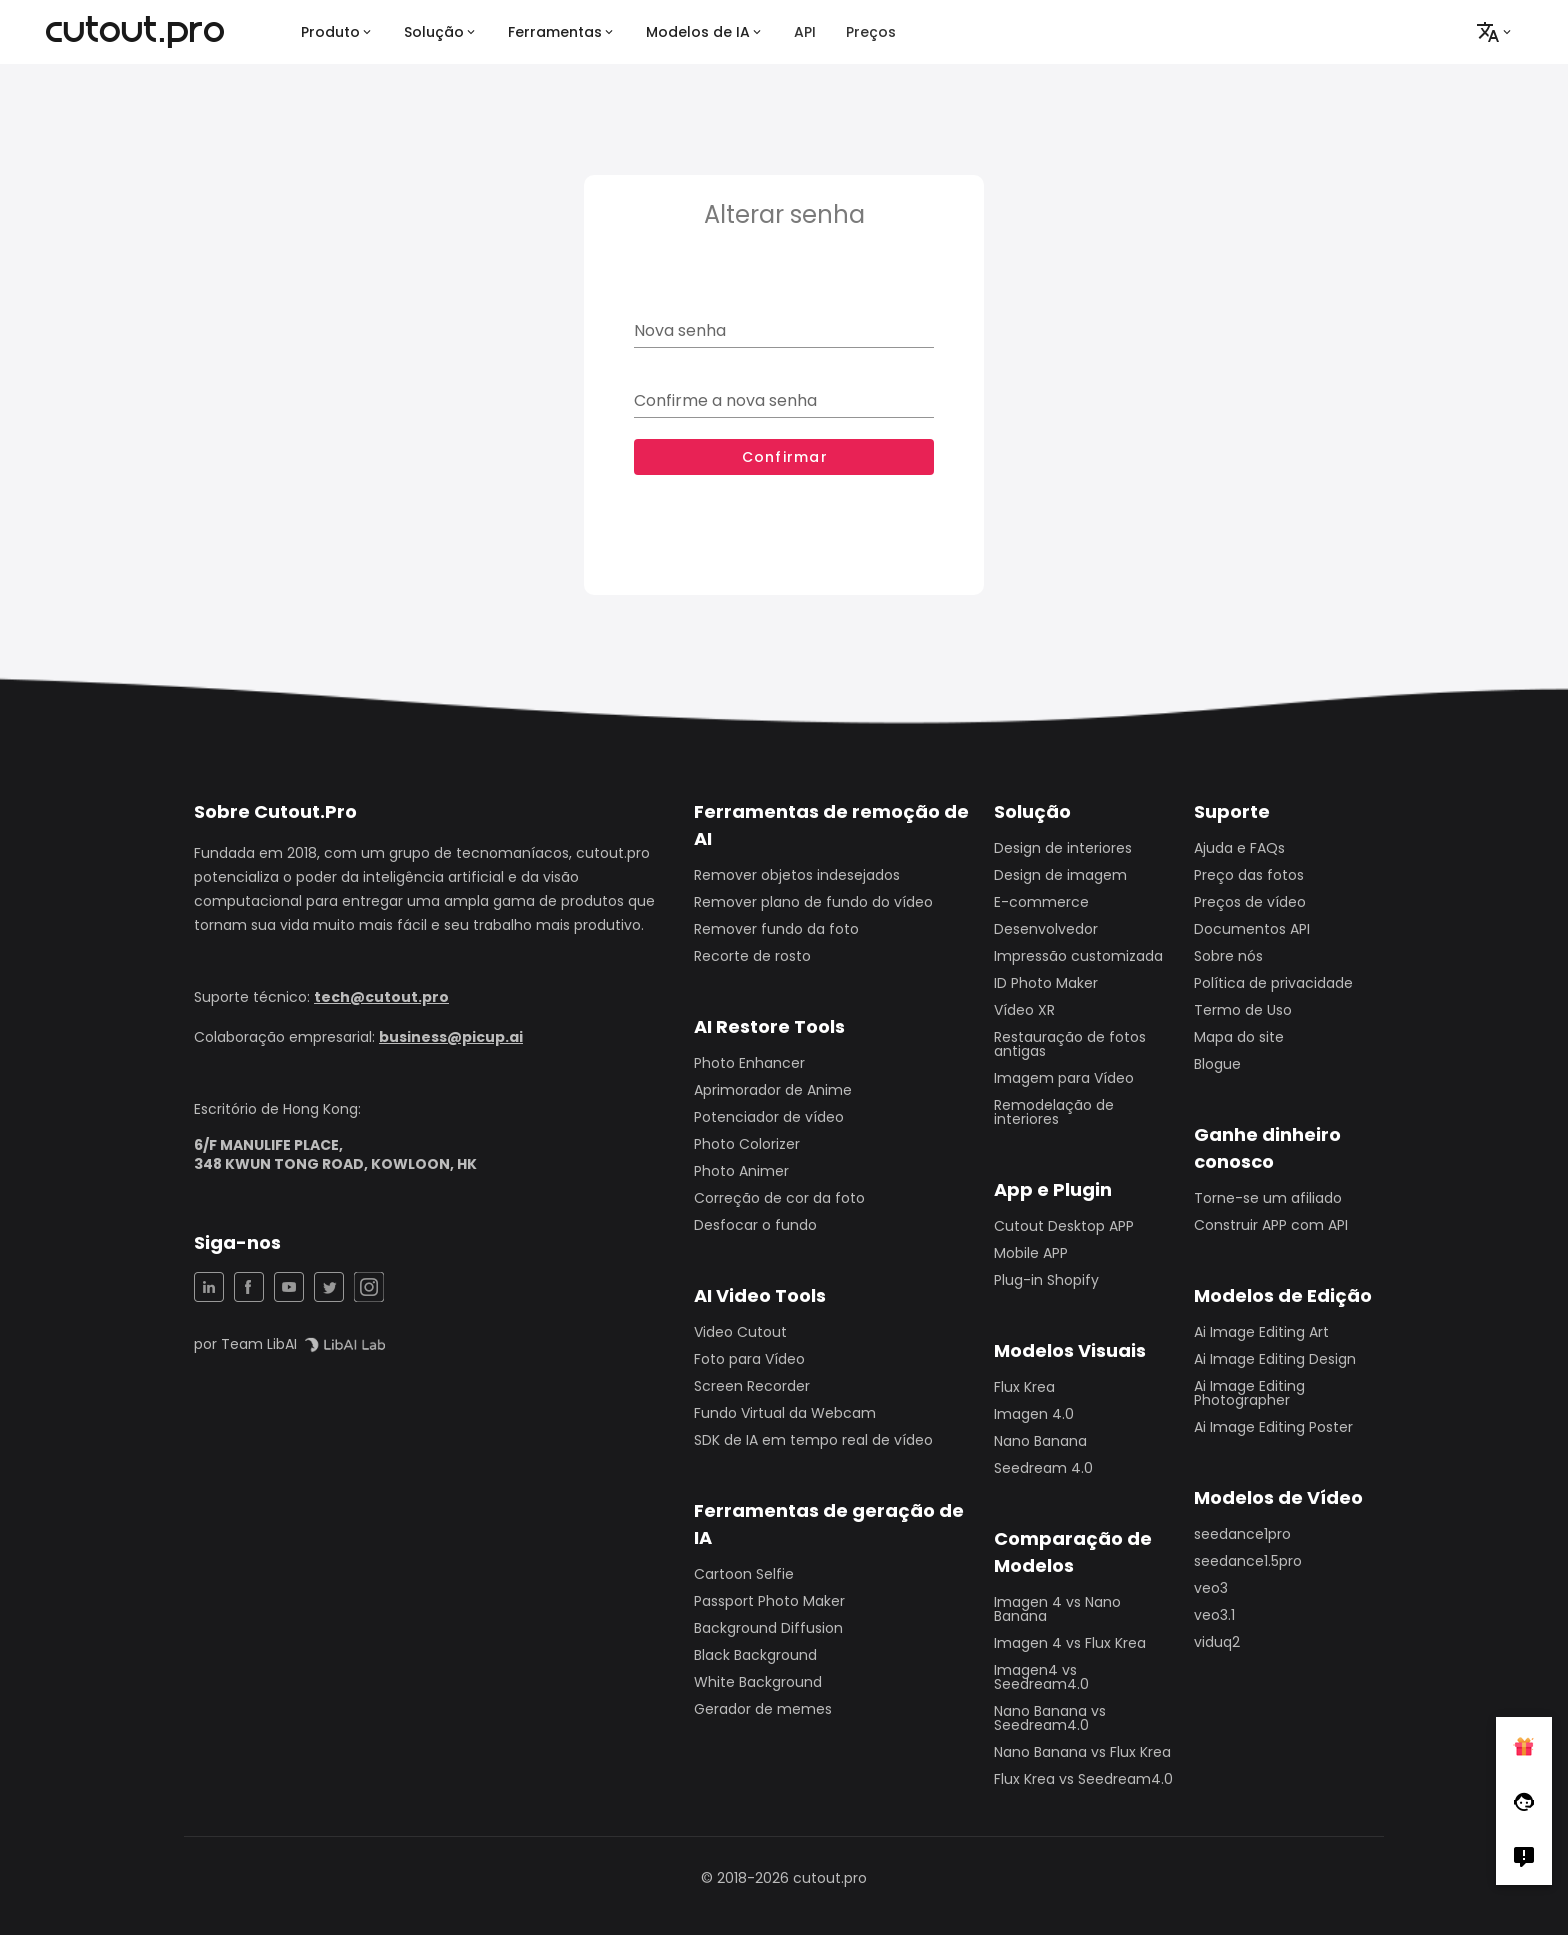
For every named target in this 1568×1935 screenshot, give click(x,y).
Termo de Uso (1243, 1010)
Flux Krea (1024, 1387)
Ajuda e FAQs (1239, 848)
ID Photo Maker (1046, 983)
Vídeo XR (1024, 1010)
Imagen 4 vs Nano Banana (1057, 1609)
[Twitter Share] (329, 1287)
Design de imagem (1060, 875)
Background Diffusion (768, 1628)
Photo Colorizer (747, 1144)
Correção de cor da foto (779, 1198)
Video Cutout (740, 1332)
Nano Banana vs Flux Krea (1082, 1752)
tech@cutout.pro (381, 997)
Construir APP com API (1271, 1225)
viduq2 (1217, 1642)
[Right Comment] (1524, 1857)
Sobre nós (1228, 956)
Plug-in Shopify (1046, 1280)
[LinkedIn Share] (209, 1287)
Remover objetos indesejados (797, 875)
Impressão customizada (1078, 956)
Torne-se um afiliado (1268, 1198)
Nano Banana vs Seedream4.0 (1050, 1718)
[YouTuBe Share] (289, 1287)
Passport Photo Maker (769, 1601)
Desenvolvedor (1046, 929)
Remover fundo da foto (776, 929)
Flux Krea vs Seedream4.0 (1083, 1779)
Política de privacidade (1273, 983)
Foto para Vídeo (749, 1359)
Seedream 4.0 (1043, 1468)
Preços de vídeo (1250, 902)
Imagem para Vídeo (1064, 1078)
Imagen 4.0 (1034, 1414)
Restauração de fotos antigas (1070, 1044)
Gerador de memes (763, 1709)
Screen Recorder (752, 1386)
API (805, 32)
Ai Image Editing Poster (1273, 1427)
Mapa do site (1239, 1037)
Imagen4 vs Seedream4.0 (1041, 1677)
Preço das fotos (1249, 875)
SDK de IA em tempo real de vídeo (813, 1440)
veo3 (1211, 1588)
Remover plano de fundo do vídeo (813, 902)
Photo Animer (741, 1171)
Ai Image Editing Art (1261, 1332)
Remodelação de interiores (1054, 1112)
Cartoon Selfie (744, 1574)
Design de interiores (1063, 848)
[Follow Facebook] (1524, 1801)
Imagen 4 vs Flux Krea (1070, 1643)
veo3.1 (1214, 1615)
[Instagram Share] (369, 1287)
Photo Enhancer (749, 1063)
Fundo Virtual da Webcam (785, 1413)
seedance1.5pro (1248, 1561)
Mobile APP (1031, 1253)
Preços (871, 32)
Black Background (755, 1655)
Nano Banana (1040, 1441)
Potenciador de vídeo (769, 1117)
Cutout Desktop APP (1064, 1226)
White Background (758, 1682)
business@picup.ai (451, 1037)
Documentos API (1252, 929)
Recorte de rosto (752, 956)
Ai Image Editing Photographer (1249, 1393)
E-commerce (1041, 902)
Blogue (1217, 1064)
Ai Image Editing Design (1275, 1359)
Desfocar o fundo (755, 1225)
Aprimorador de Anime (773, 1090)
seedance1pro (1242, 1534)
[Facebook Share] (249, 1287)
